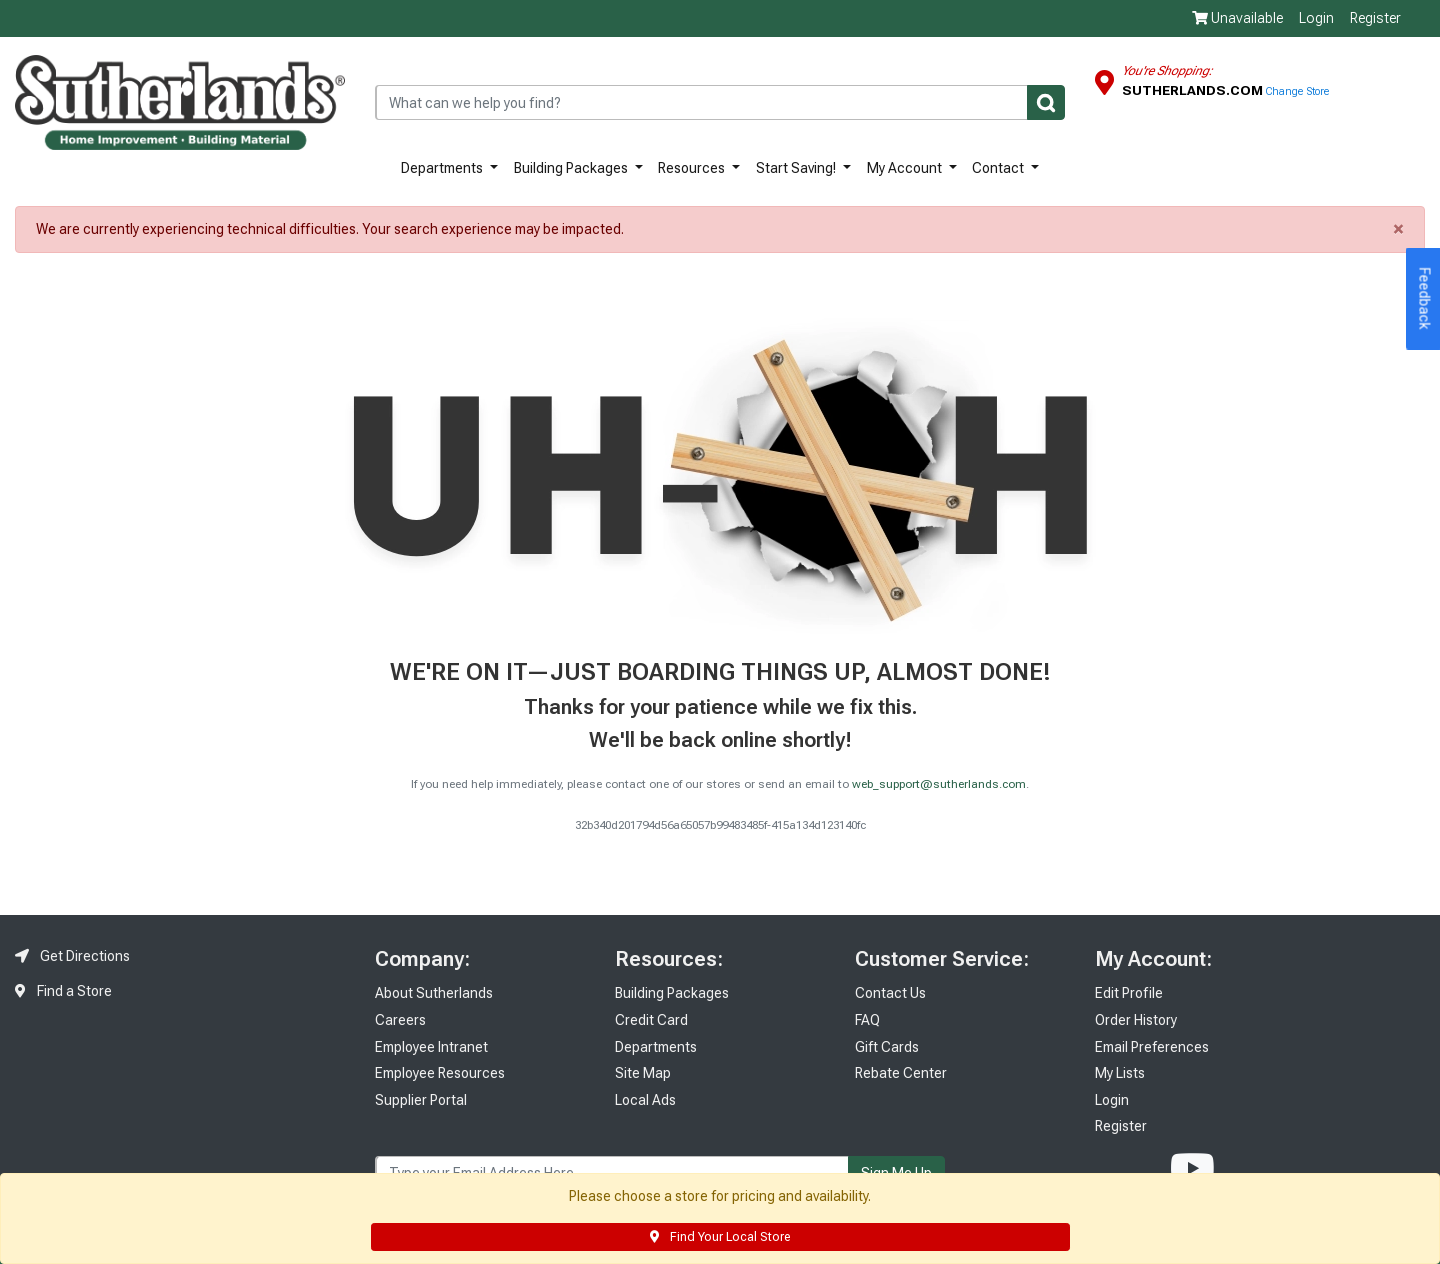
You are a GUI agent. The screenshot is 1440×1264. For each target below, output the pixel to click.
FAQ (867, 1020)
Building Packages (572, 168)
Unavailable (1237, 18)
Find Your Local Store (720, 1237)
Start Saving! (797, 168)
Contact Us (890, 993)
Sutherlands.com (1194, 90)
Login (1316, 18)
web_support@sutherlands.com (939, 784)
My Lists (1120, 1073)
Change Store (1297, 91)
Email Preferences (1152, 1047)
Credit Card (651, 1020)
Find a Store (63, 991)
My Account (906, 168)
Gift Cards (887, 1047)
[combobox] (720, 102)
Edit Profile (1129, 993)
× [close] (1398, 229)
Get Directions (72, 956)
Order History (1136, 1020)
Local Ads (645, 1100)
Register (1375, 18)
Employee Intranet (431, 1047)
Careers (400, 1020)
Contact (999, 168)
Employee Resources (440, 1073)
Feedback (1425, 299)
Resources (693, 168)
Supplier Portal (421, 1100)
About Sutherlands (434, 993)
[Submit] (1046, 102)
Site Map (643, 1073)
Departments (443, 168)
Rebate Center (901, 1073)
